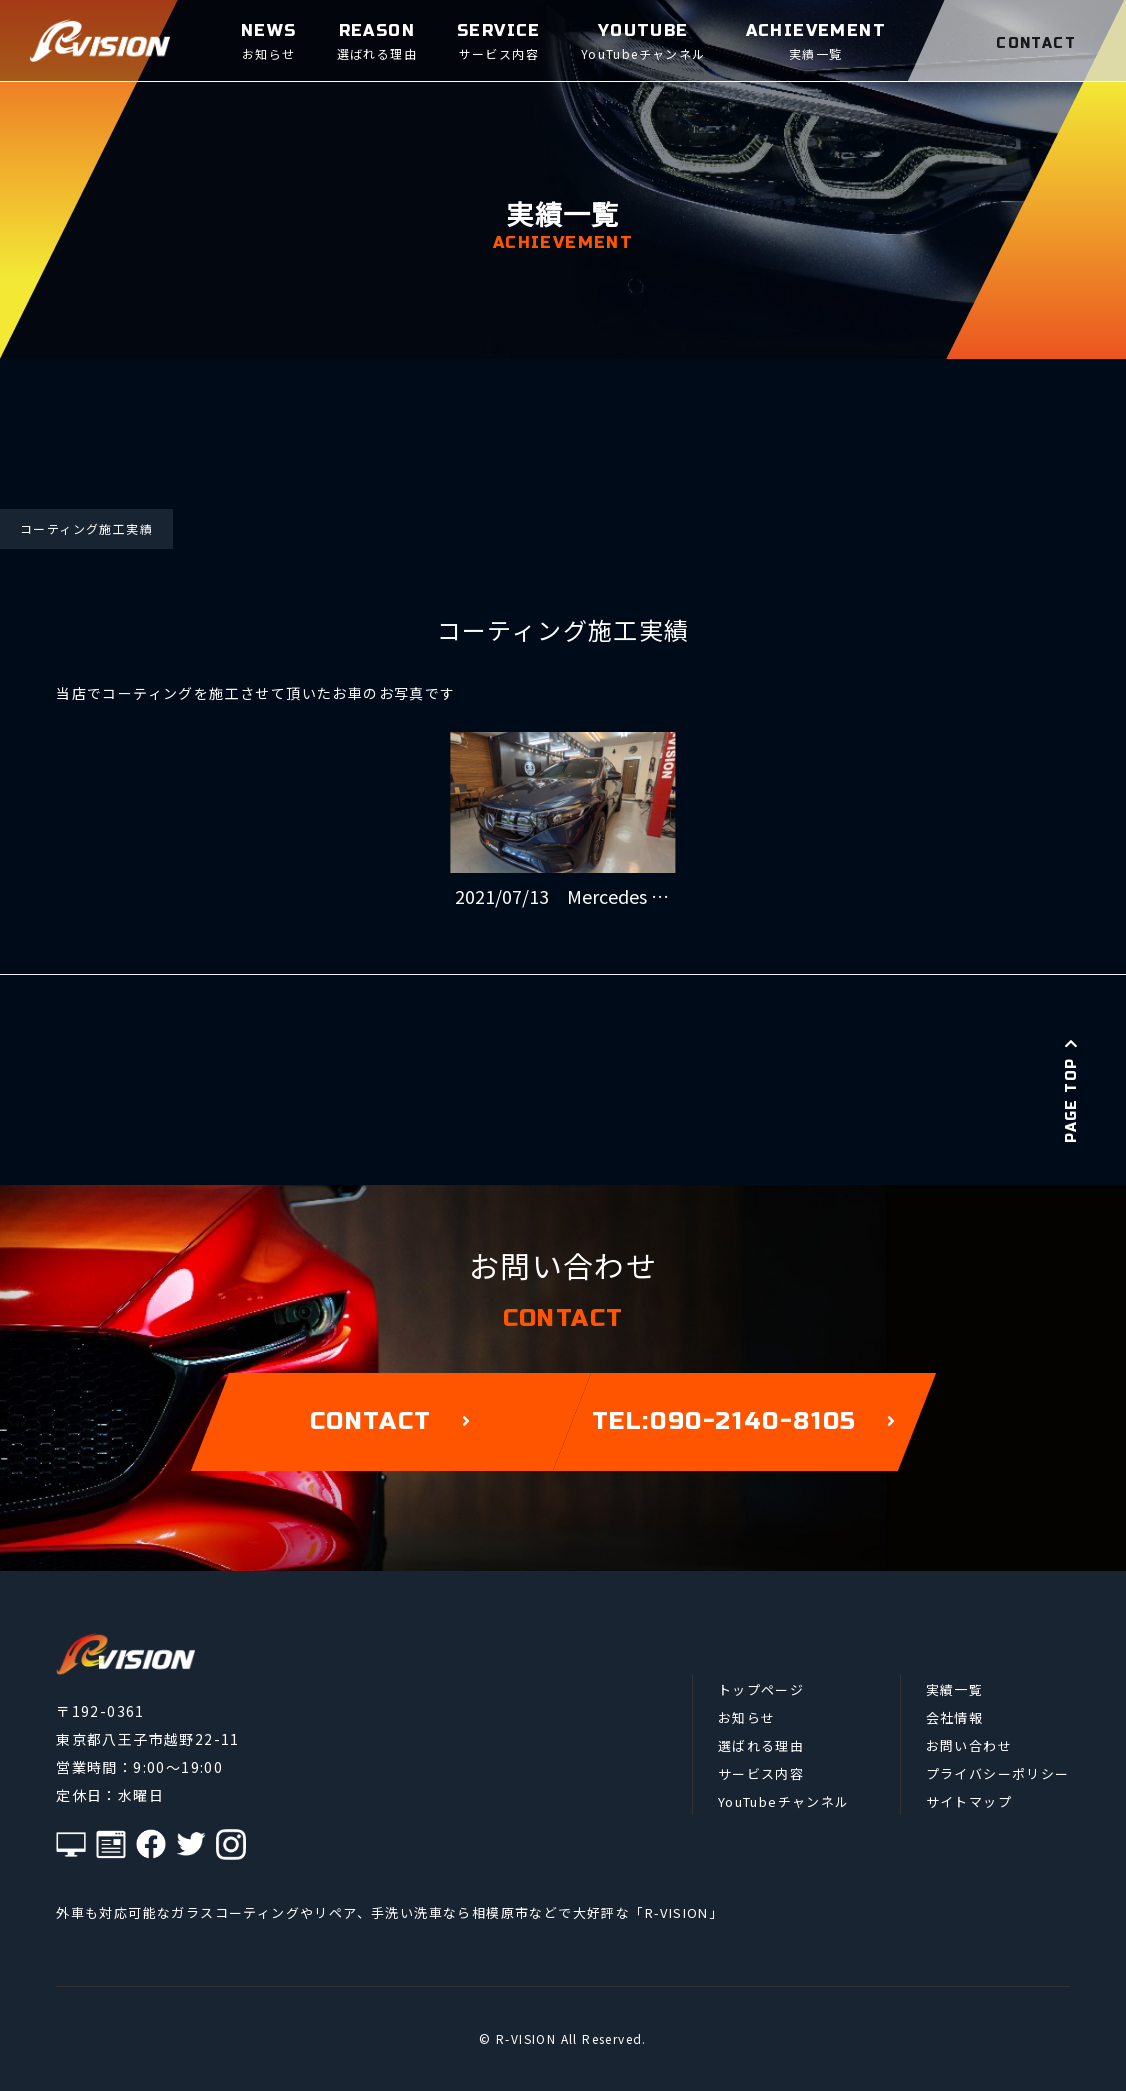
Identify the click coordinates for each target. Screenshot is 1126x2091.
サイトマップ (969, 1801)
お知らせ (747, 1717)
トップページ (761, 1689)
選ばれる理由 (761, 1745)
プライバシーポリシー (998, 1773)
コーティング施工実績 (86, 528)
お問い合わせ (969, 1745)
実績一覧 (955, 1689)
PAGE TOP (1071, 1090)
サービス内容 (761, 1773)
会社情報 (955, 1717)
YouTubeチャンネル (784, 1801)
